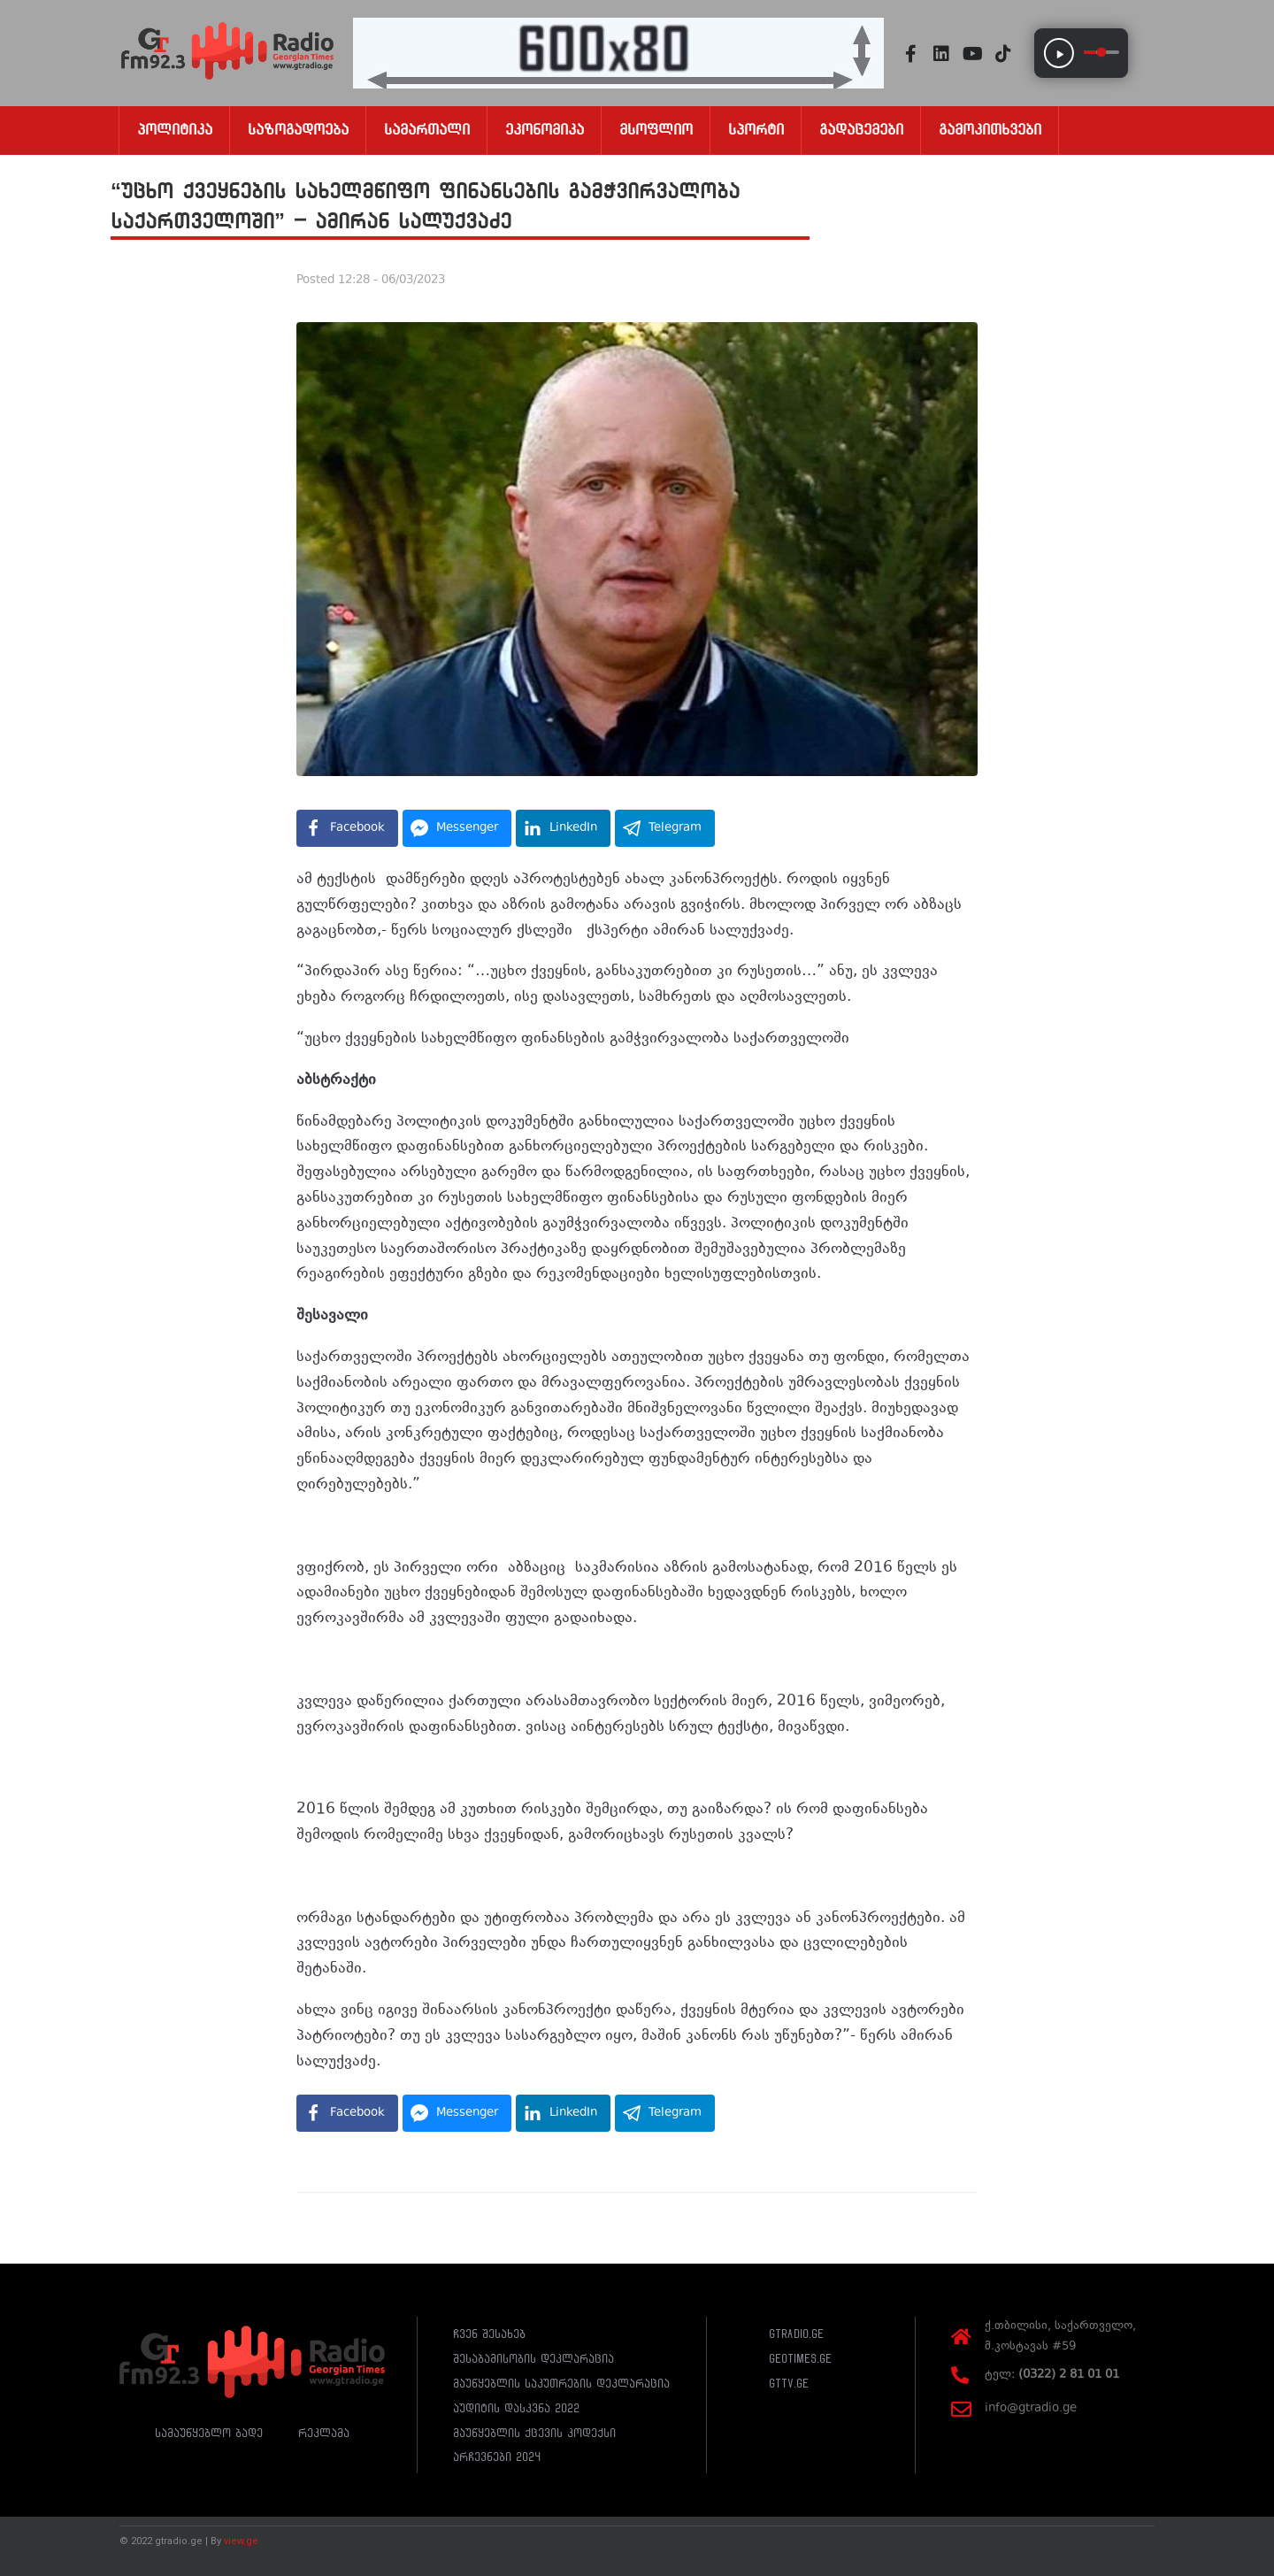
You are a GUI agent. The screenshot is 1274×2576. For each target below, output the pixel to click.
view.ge (241, 2541)
